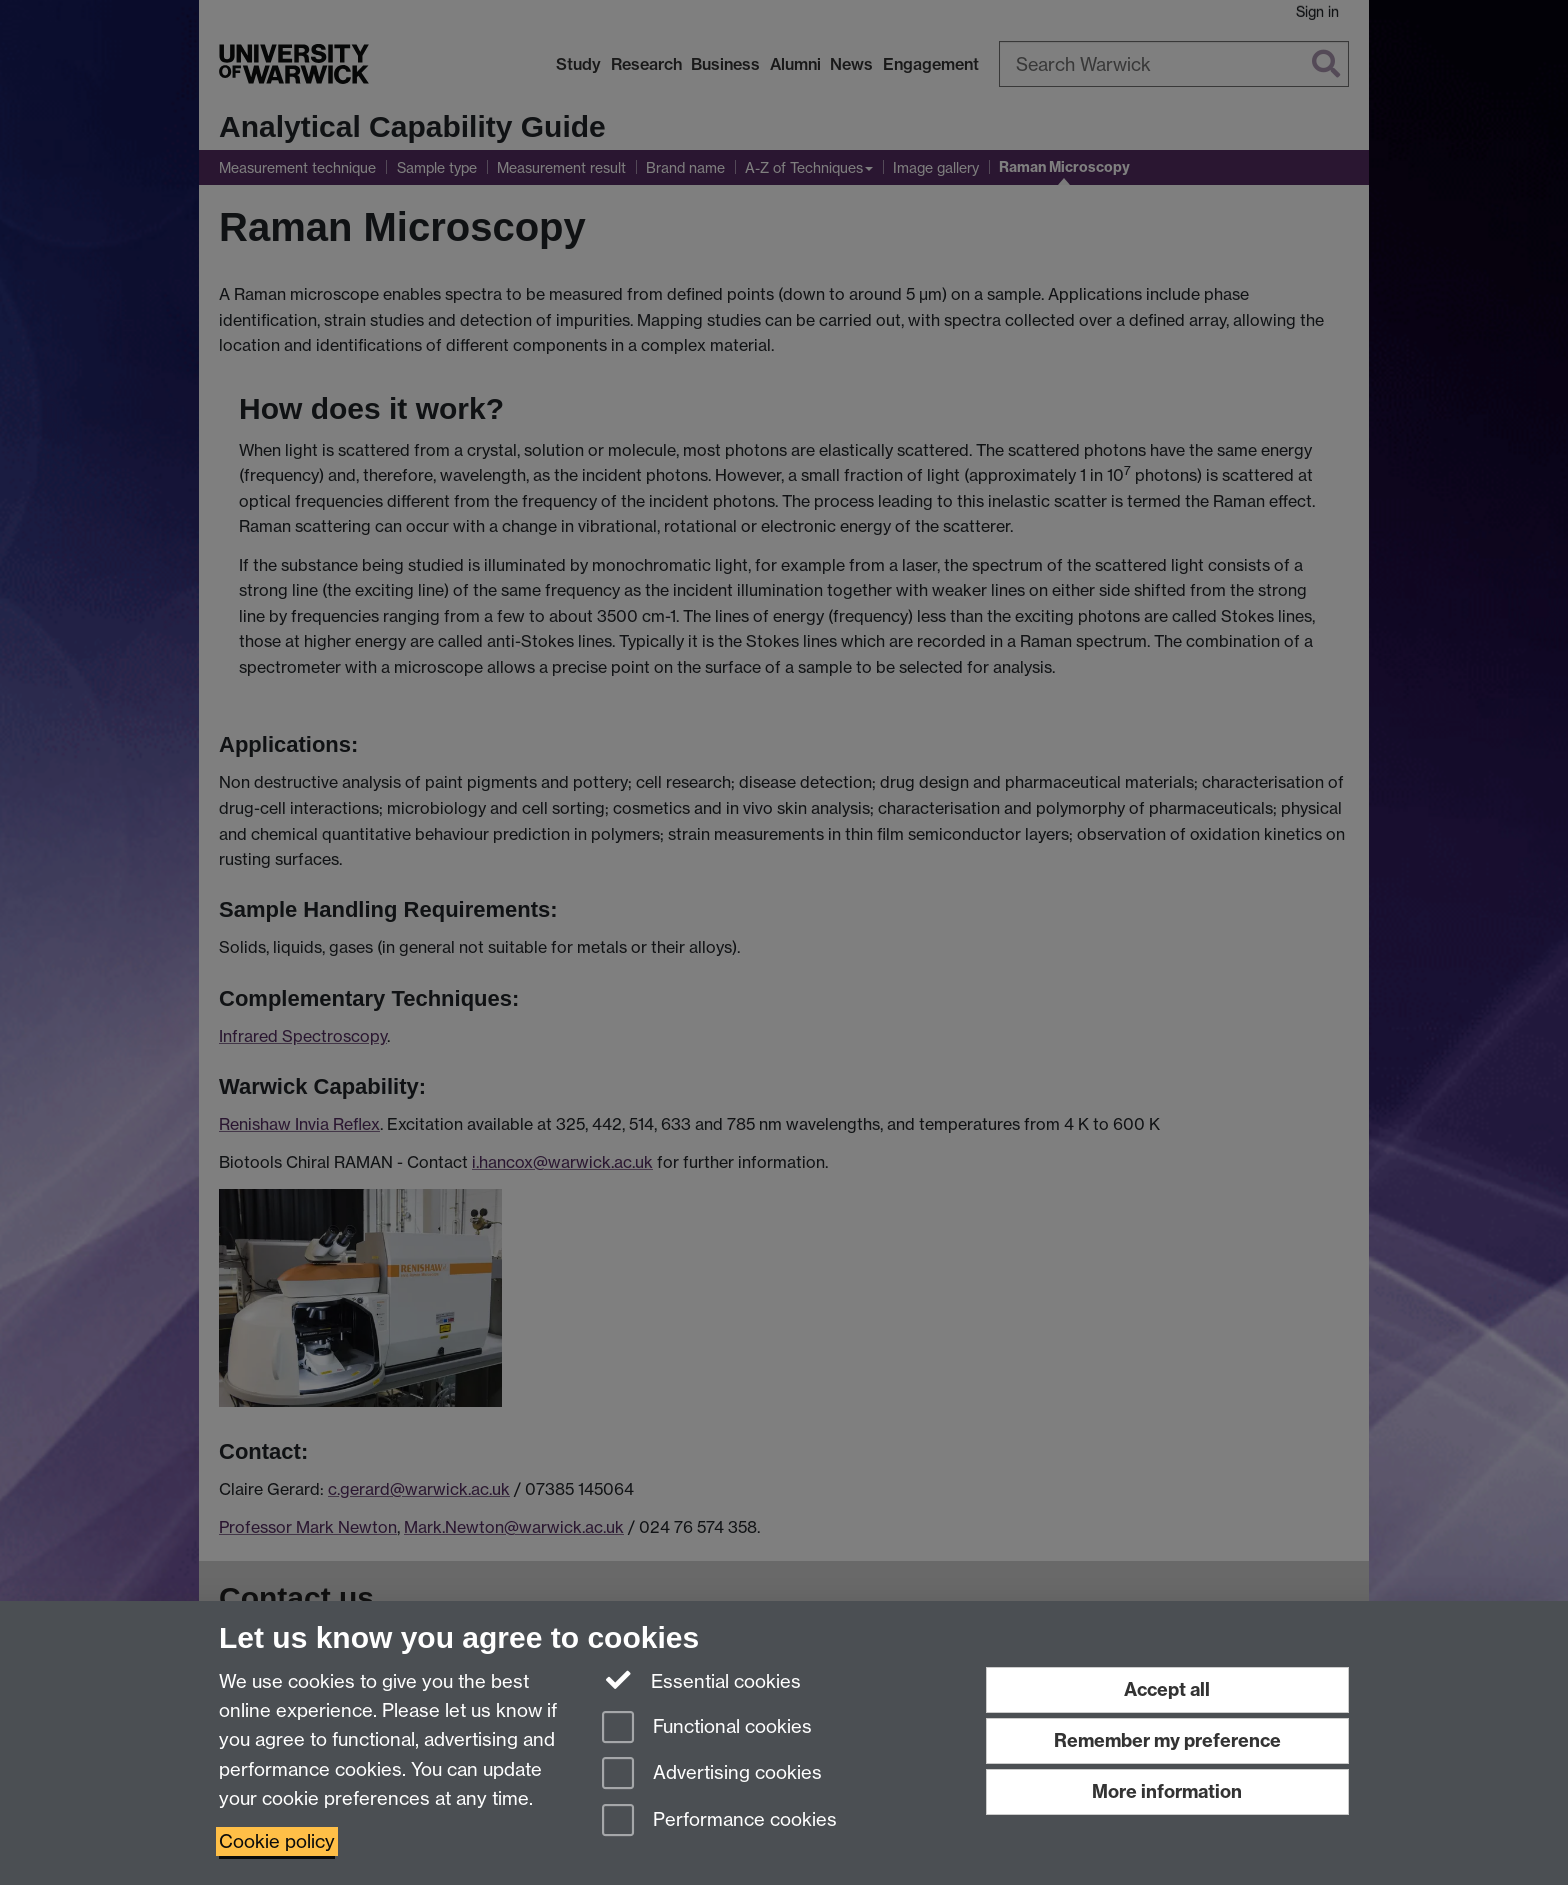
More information (1167, 1791)
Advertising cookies (712, 1774)
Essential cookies (701, 1680)
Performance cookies (719, 1821)
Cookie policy (277, 1841)
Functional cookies (707, 1728)
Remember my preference (1167, 1740)
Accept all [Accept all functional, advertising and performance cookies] (1167, 1689)
